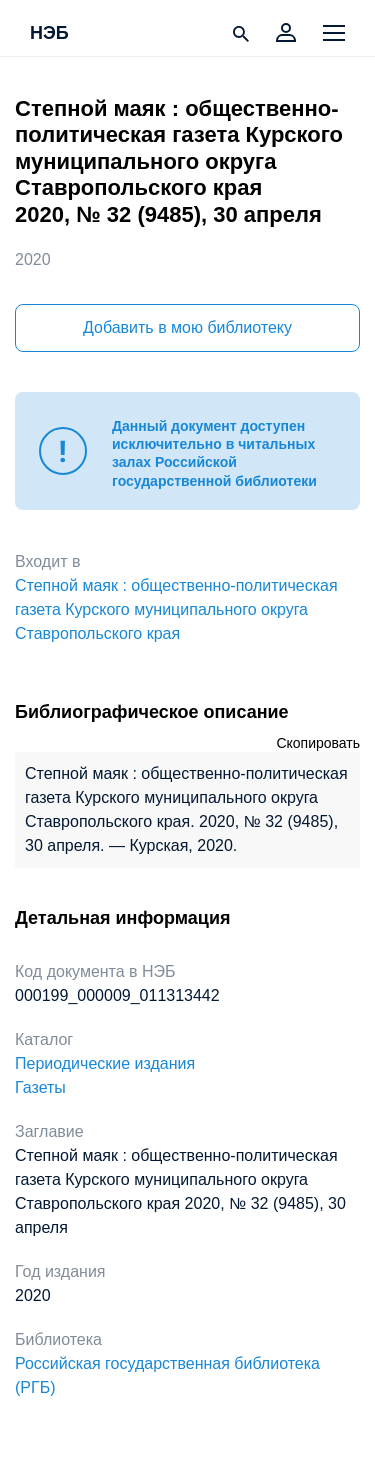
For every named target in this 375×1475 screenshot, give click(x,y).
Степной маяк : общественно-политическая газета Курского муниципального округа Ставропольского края (176, 609)
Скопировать (318, 743)
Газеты (40, 1087)
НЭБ (49, 34)
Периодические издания (105, 1063)
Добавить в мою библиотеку (187, 327)
